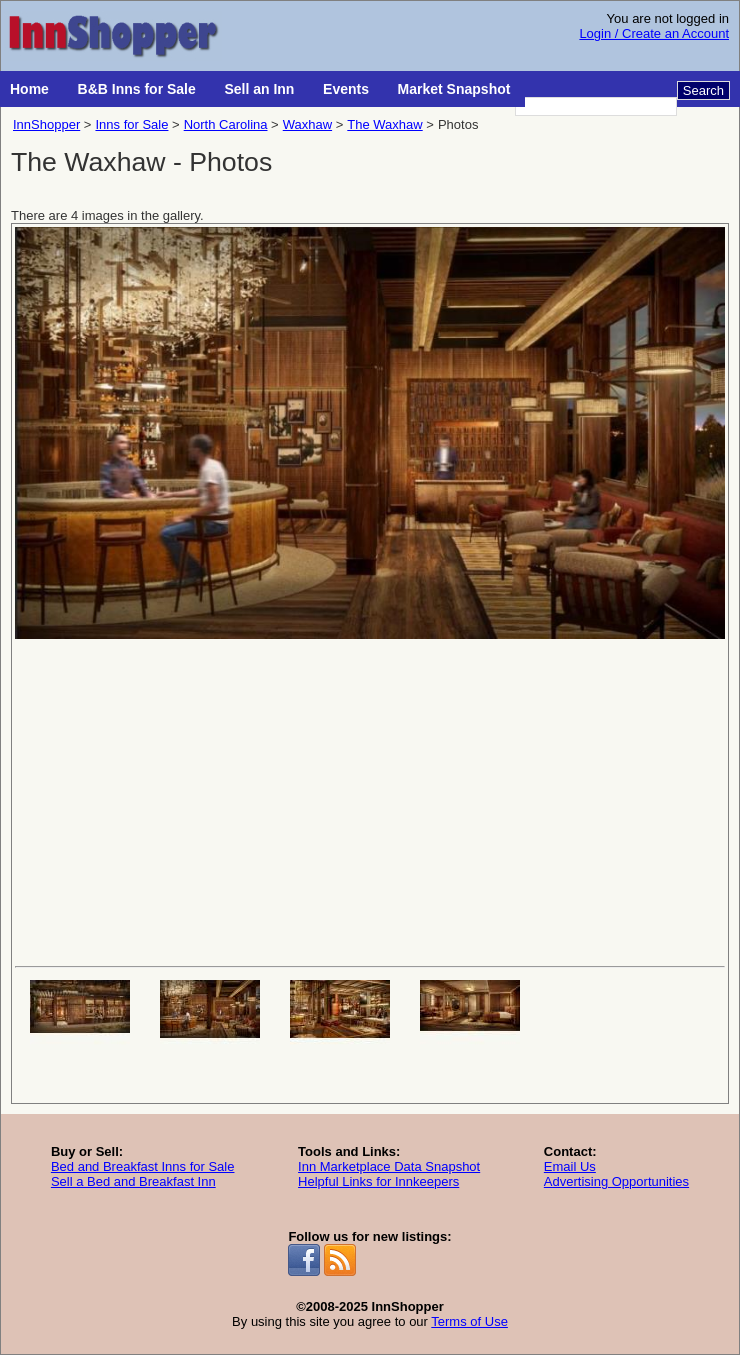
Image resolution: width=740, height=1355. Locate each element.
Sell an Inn (259, 89)
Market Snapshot (454, 89)
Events (346, 89)
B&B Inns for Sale (137, 89)
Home (29, 89)
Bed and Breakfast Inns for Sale (143, 1166)
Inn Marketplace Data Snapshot (389, 1166)
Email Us (570, 1166)
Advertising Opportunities (616, 1181)
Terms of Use (469, 1321)
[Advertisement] (370, 801)
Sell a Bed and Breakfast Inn (133, 1181)
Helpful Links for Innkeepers (378, 1181)
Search (703, 90)
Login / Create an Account (654, 33)
